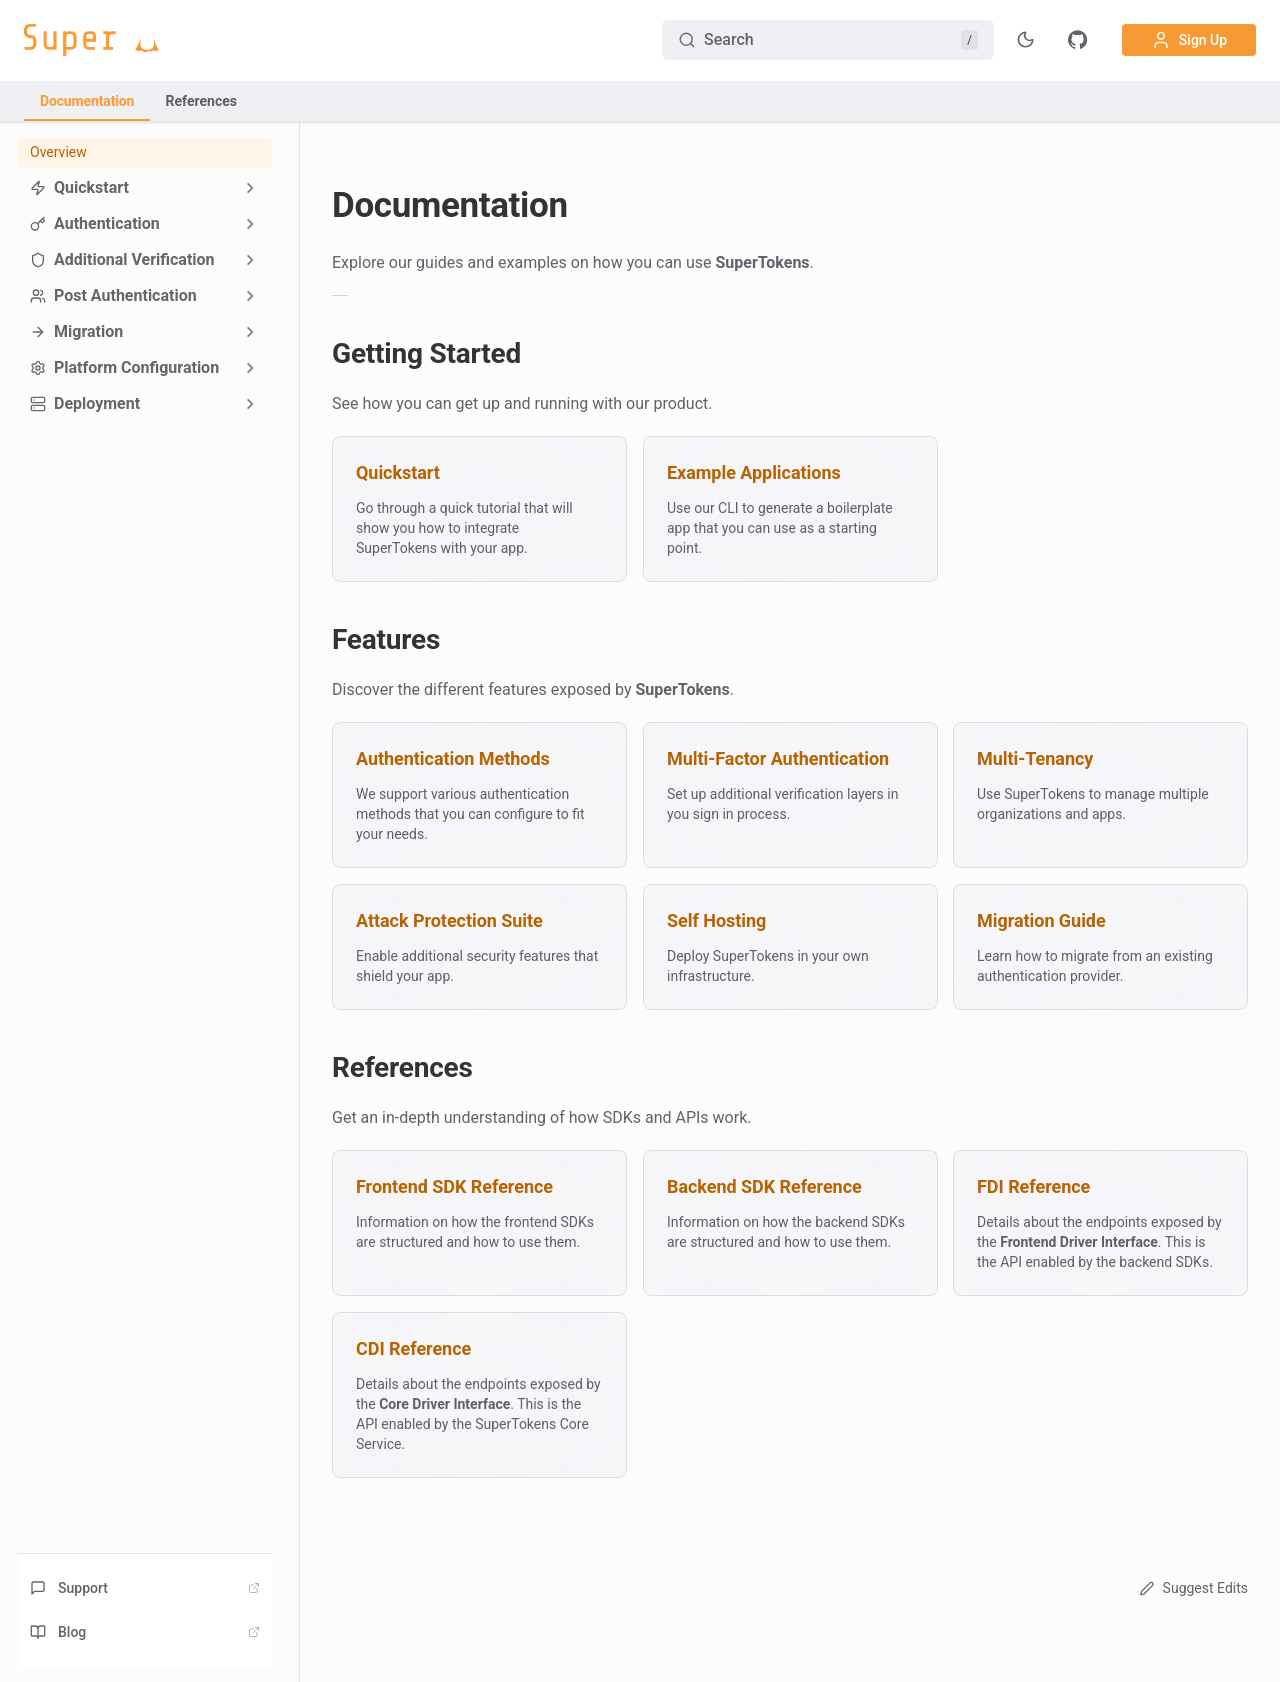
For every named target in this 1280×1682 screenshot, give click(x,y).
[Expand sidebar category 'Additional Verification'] (250, 260)
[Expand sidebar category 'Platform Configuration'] (250, 368)
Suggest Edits (1191, 1588)
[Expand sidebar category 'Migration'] (250, 332)
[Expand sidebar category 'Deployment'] (250, 404)
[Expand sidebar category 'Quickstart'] (250, 188)
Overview (58, 152)
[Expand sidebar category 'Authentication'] (250, 224)
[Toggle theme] (1026, 40)
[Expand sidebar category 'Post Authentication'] (250, 296)
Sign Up (1189, 40)
